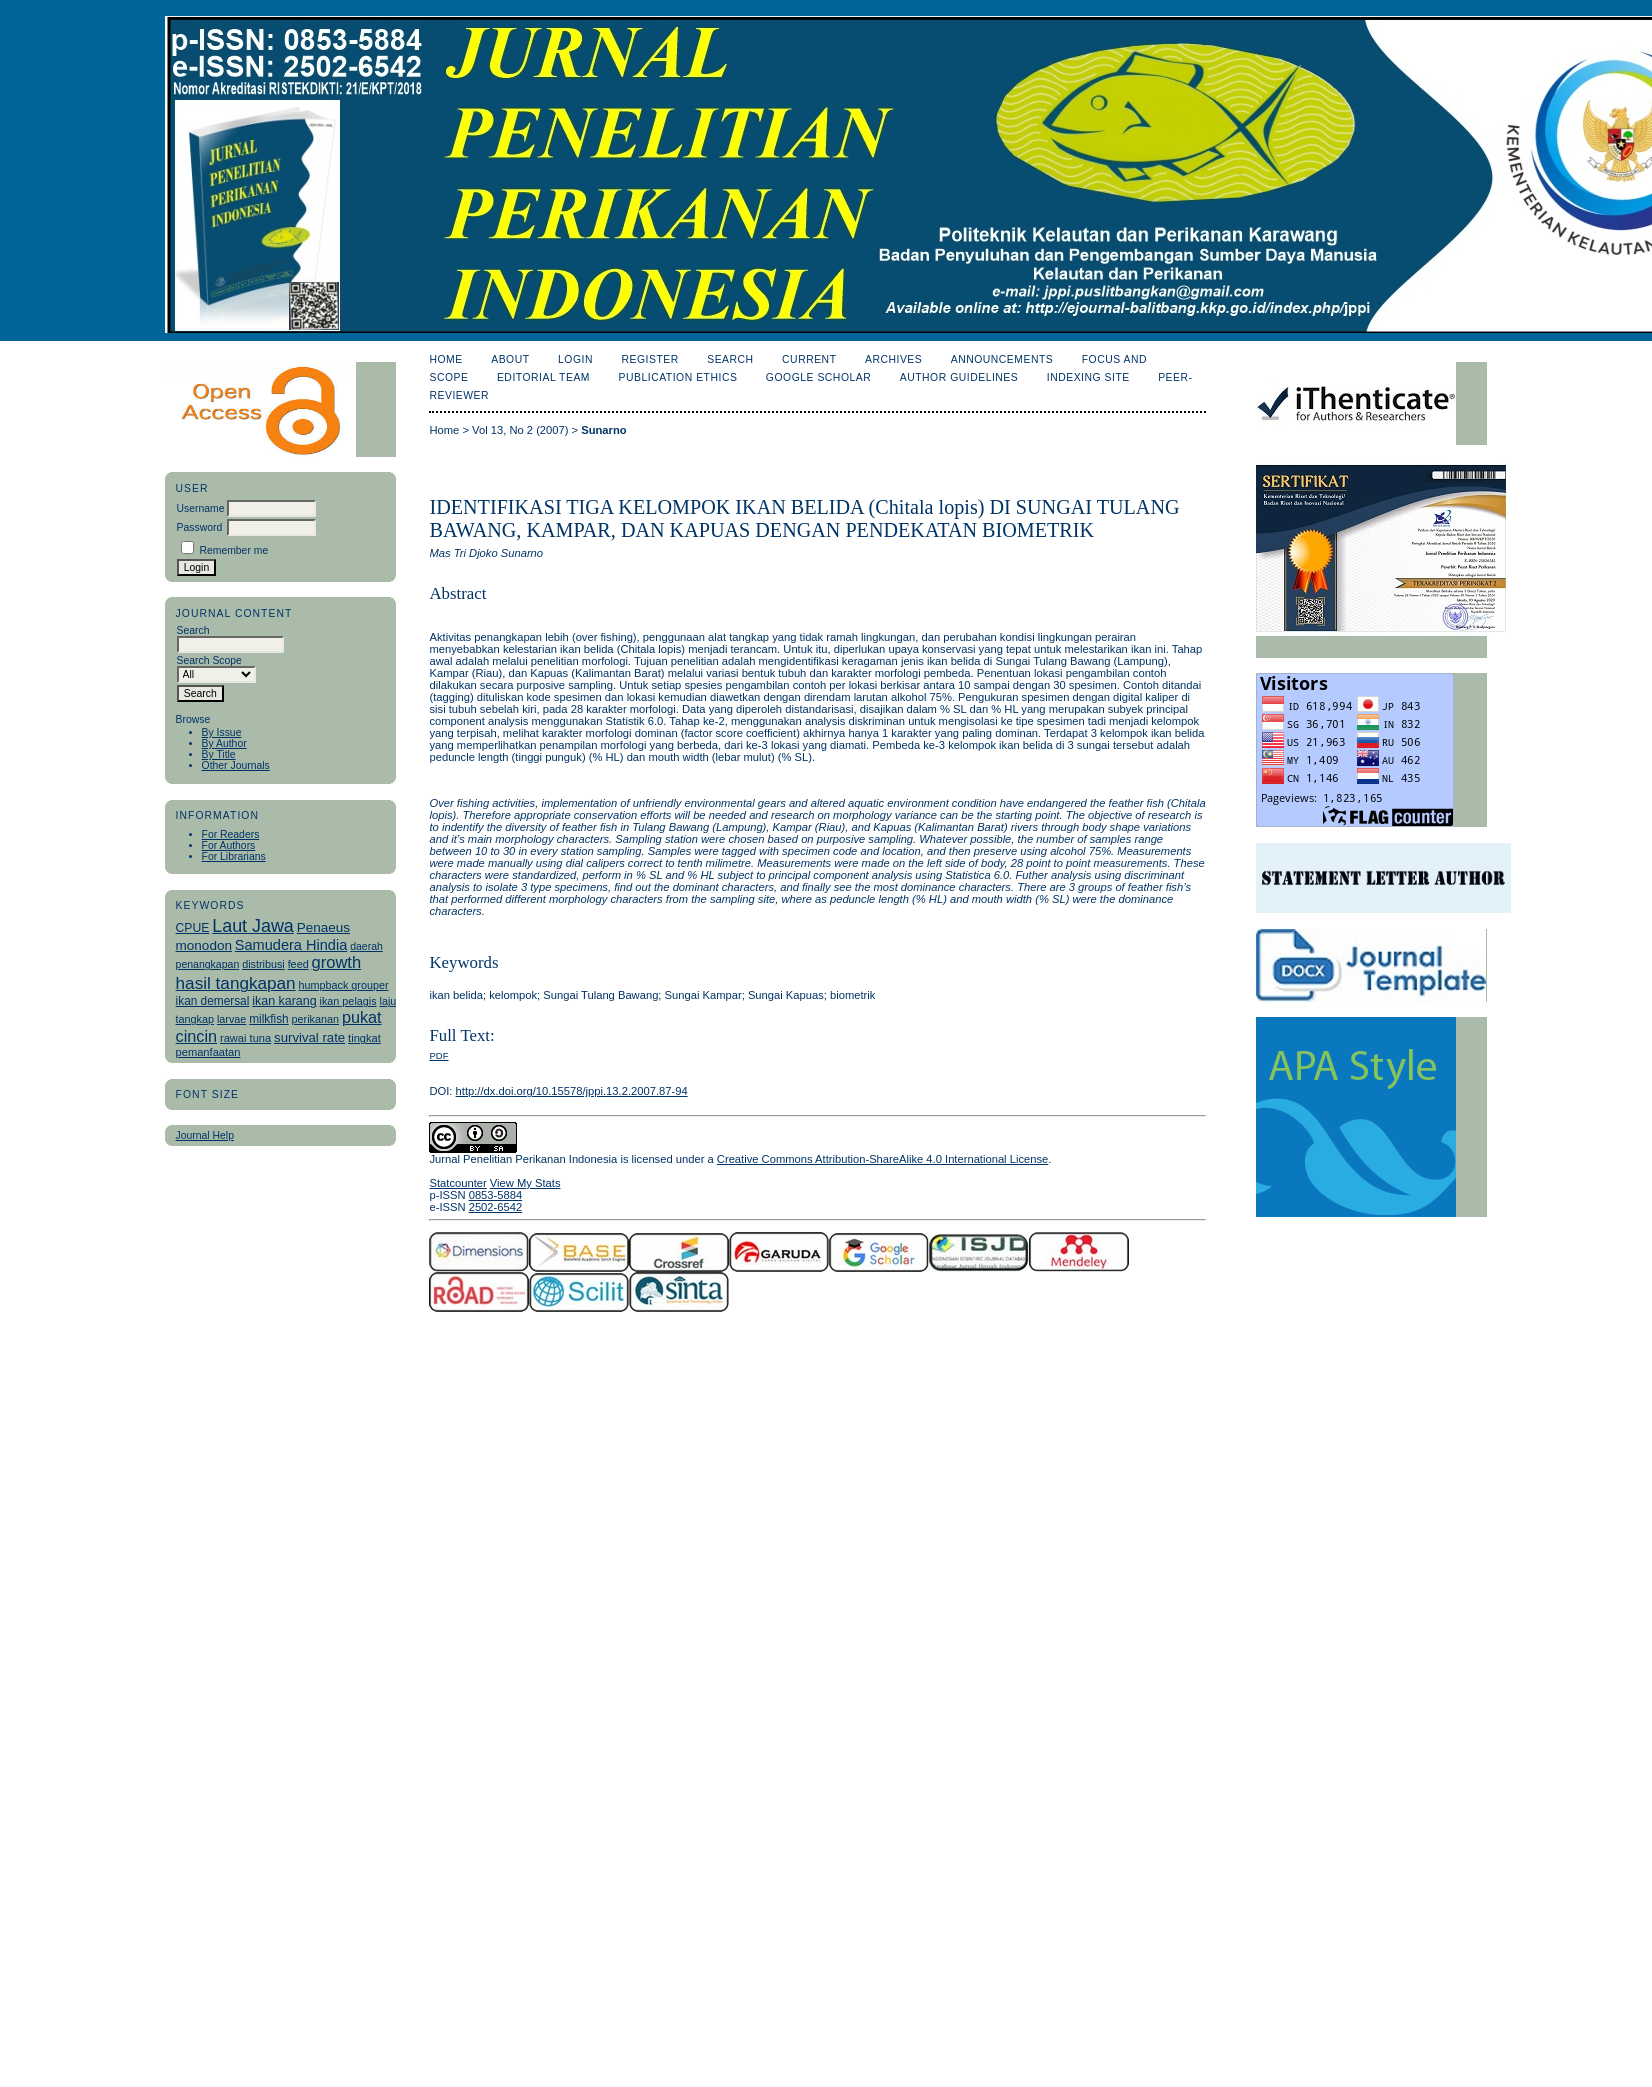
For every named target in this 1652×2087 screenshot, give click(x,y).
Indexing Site (1088, 377)
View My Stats (525, 1183)
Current (809, 359)
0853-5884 (496, 1195)
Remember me (233, 550)
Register (649, 359)
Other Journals (236, 765)
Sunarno (603, 430)
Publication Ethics (678, 377)
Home (445, 359)
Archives (893, 359)
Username (201, 508)
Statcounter (457, 1183)
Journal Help (205, 1135)
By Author (224, 743)
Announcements (1002, 359)
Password (200, 527)
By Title (219, 754)
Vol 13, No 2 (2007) (520, 430)
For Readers (231, 834)
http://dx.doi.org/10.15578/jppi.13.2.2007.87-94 (572, 1091)
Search (730, 359)
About (510, 359)
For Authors (229, 845)
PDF (438, 1055)
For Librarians (234, 856)
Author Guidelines (959, 377)
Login (575, 359)
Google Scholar (818, 377)
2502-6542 (496, 1207)
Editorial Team (543, 377)
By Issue (222, 732)
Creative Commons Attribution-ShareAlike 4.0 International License (882, 1159)
